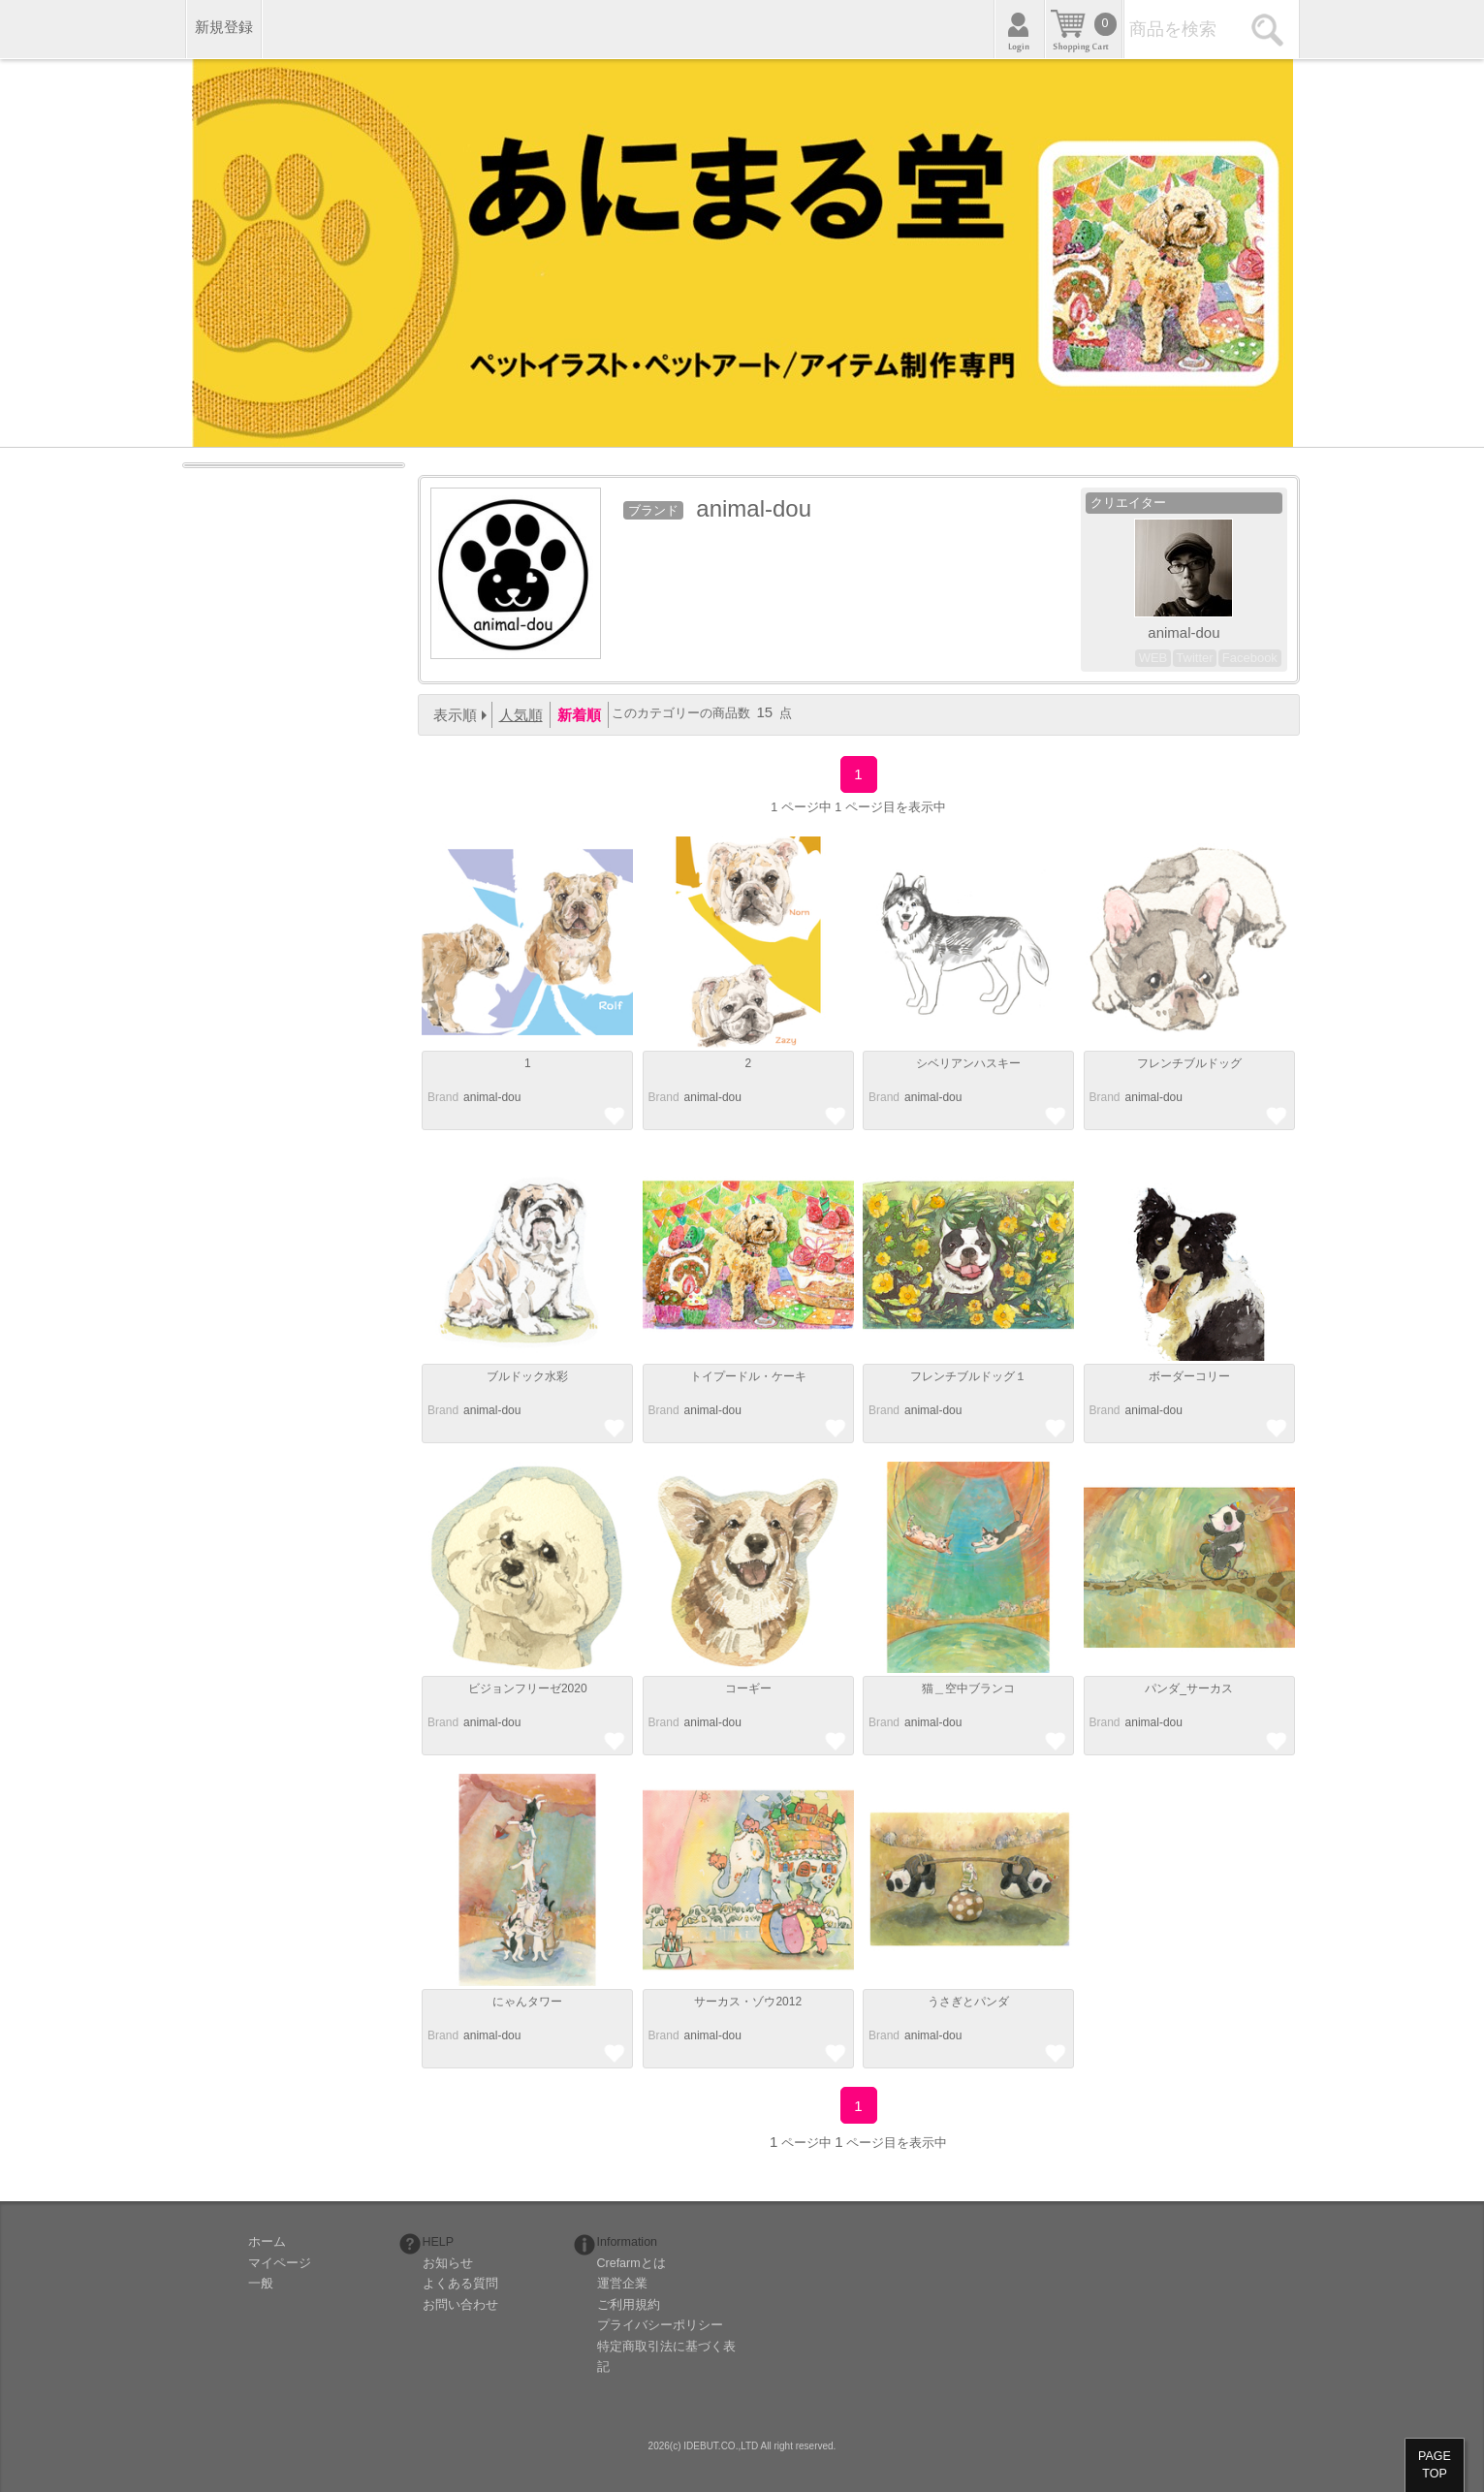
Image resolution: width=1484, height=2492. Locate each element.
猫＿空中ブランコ (968, 1688)
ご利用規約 (628, 2305)
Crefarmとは (631, 2263)
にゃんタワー (527, 2001)
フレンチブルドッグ (1189, 1063)
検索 (1270, 29)
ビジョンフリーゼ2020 (527, 1688)
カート (1083, 29)
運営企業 (622, 2283)
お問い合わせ (460, 2305)
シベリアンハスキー (968, 1063)
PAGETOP (1434, 2464)
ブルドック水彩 (527, 1376)
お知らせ (448, 2263)
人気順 (521, 715)
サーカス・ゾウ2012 (748, 2001)
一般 (260, 2283)
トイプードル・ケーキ (748, 1376)
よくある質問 (460, 2283)
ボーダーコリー (1189, 1376)
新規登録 (224, 26)
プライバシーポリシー (660, 2325)
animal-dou (492, 1097)
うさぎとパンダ (968, 2001)
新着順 (579, 715)
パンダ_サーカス (1189, 1688)
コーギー (748, 1688)
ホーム (267, 2242)
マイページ (279, 2263)
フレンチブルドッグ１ (968, 1376)
